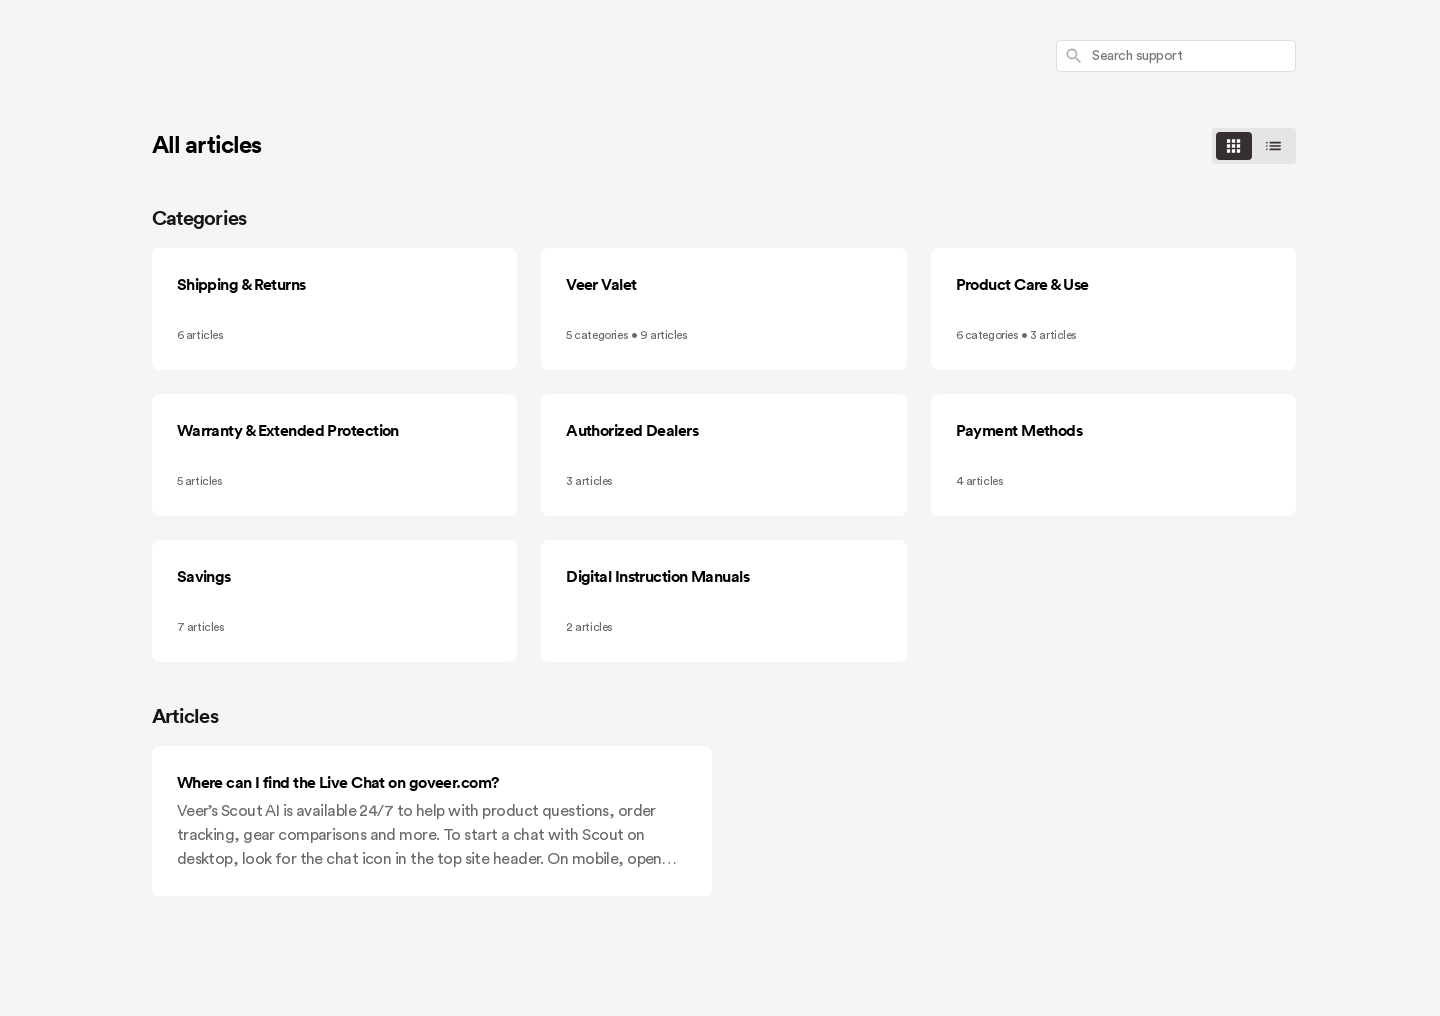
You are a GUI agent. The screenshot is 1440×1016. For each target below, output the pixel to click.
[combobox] (1176, 56)
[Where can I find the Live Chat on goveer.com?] (432, 821)
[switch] (1254, 146)
